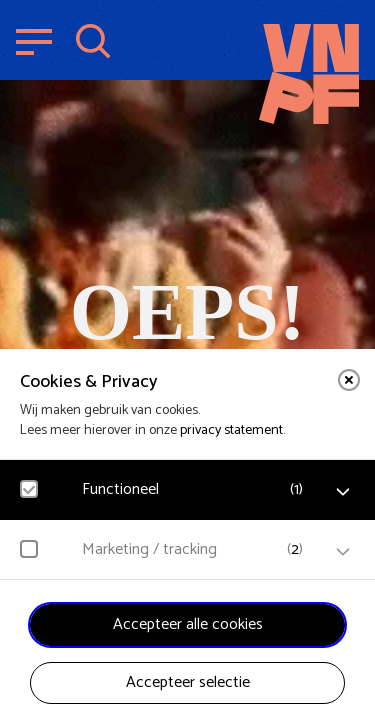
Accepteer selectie (188, 682)
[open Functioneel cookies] (343, 492)
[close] (349, 380)
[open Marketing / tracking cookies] (343, 552)
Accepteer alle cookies (188, 624)
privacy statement (231, 430)
